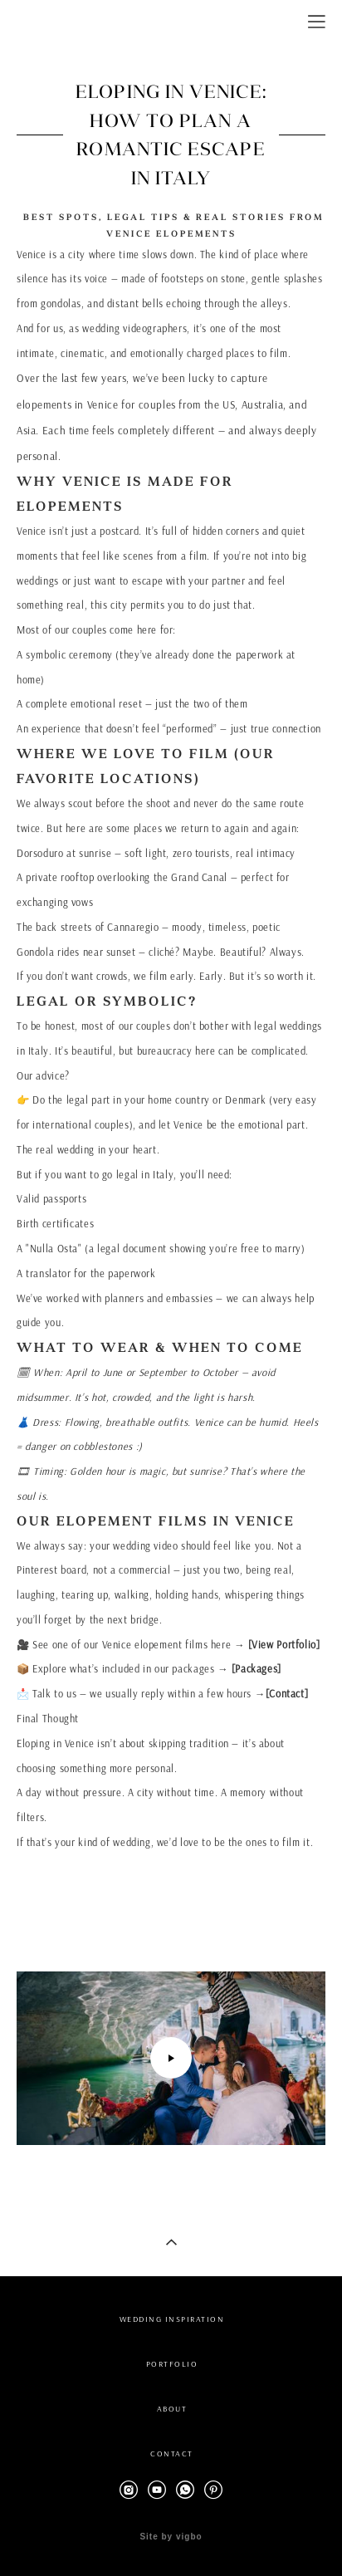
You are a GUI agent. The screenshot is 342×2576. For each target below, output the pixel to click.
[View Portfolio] (284, 1644)
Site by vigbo (170, 2537)
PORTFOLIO (172, 2363)
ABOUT (172, 2408)
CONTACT (171, 2453)
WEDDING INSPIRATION (172, 2319)
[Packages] (256, 1669)
